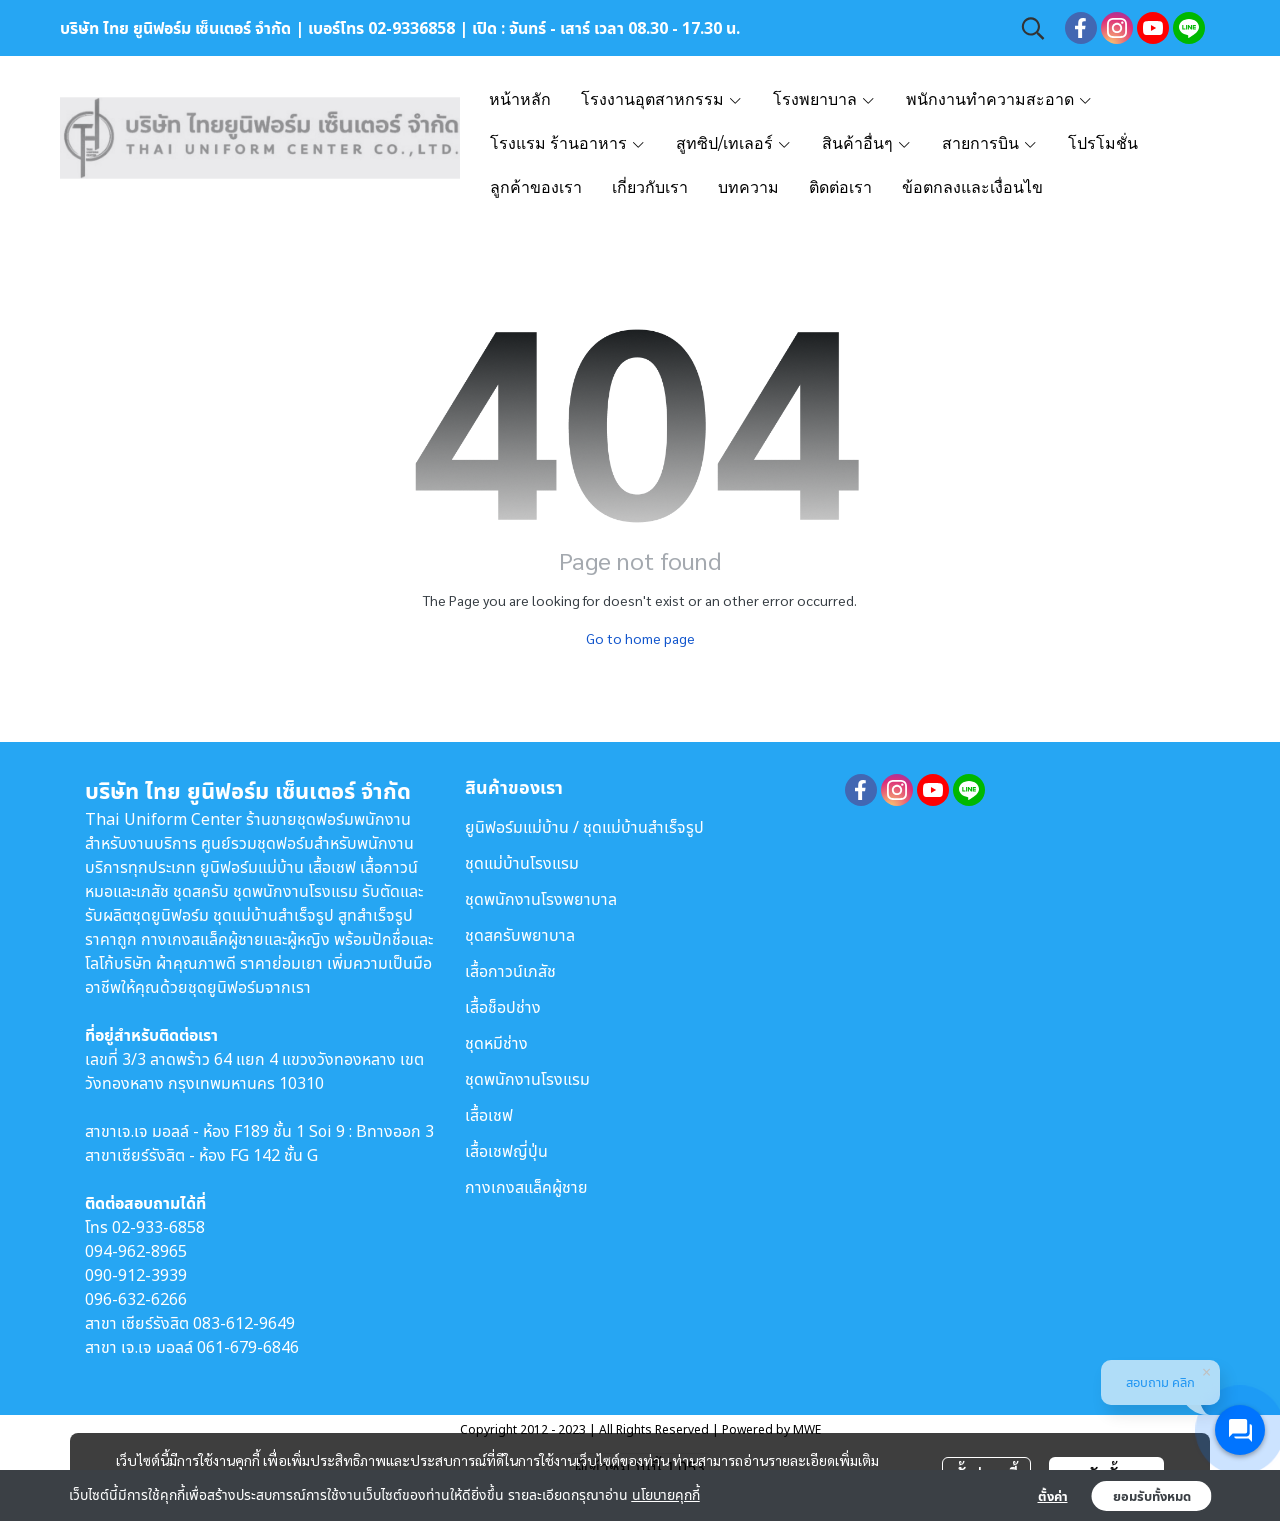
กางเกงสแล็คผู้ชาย (526, 1187)
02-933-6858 (158, 1227)
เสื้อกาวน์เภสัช (510, 971)
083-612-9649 (244, 1323)
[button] (1033, 28)
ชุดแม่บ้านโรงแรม (522, 863)
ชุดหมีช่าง (496, 1043)
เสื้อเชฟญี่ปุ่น (506, 1151)
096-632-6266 (136, 1299)
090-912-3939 (136, 1275)
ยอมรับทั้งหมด (1152, 1496)
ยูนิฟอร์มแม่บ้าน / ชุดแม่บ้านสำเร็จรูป (584, 827)
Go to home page (640, 638)
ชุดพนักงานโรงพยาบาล (541, 899)
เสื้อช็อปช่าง (503, 1007)
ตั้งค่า (1053, 1496)
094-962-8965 (136, 1251)
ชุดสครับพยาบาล (520, 935)
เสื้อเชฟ (489, 1115)
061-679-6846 (248, 1347)
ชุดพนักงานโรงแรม (527, 1079)
